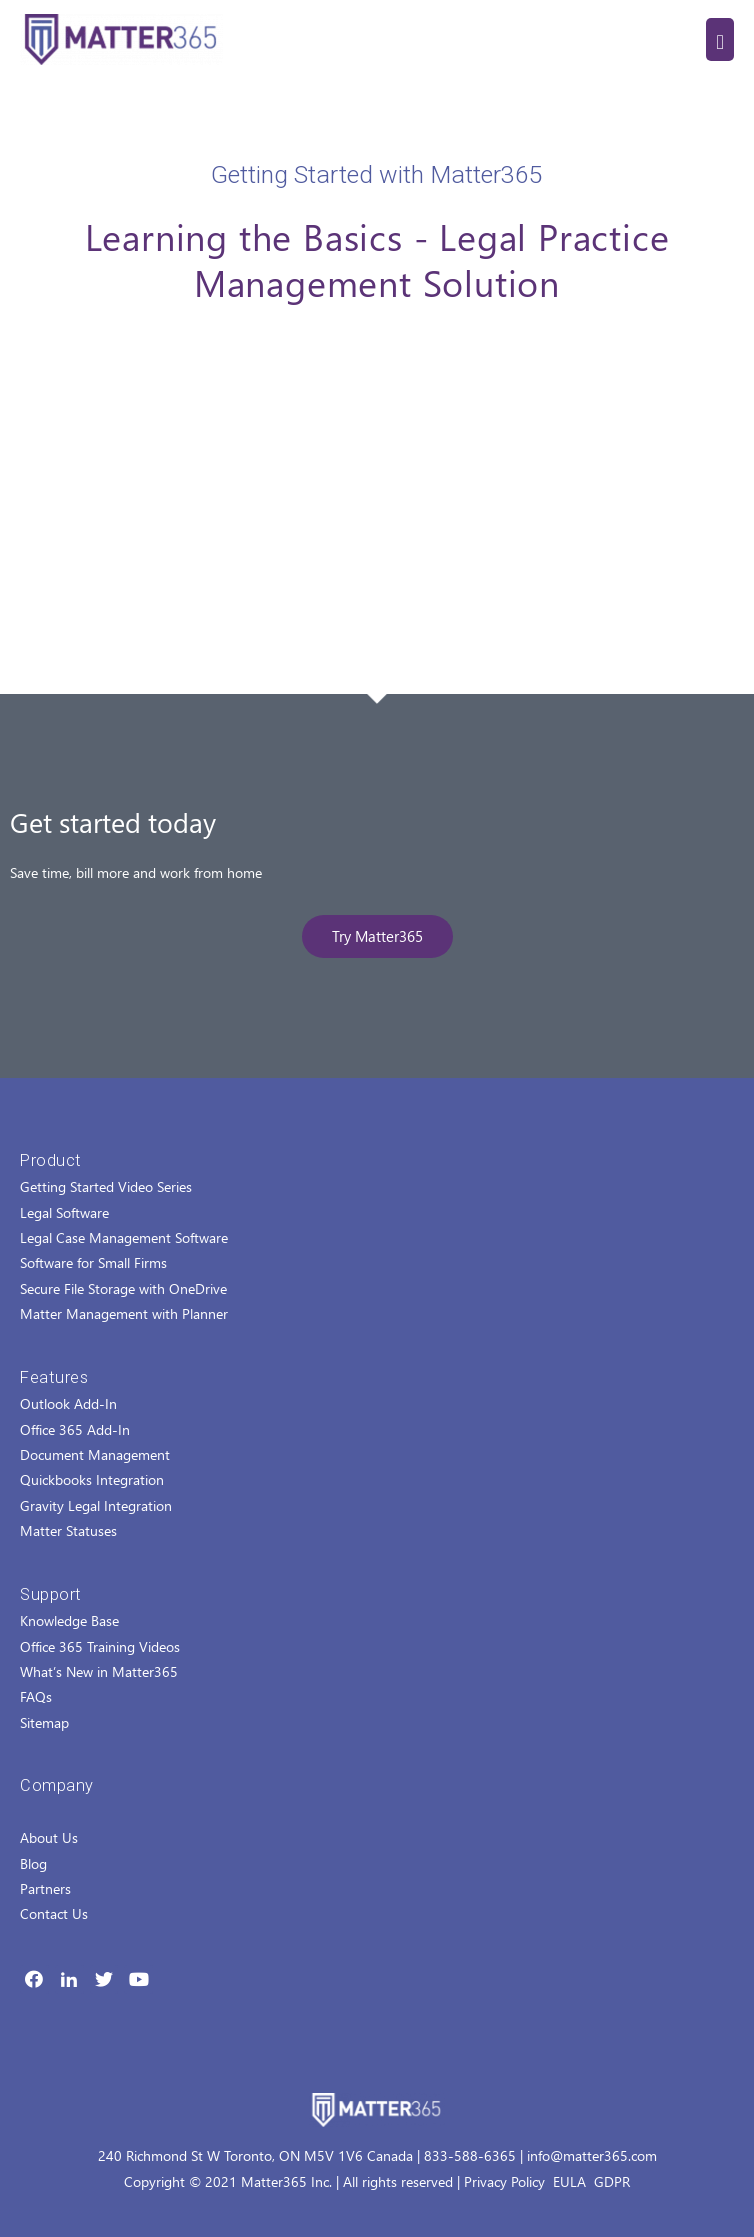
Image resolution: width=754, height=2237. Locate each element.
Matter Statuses (68, 1530)
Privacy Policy (504, 2181)
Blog (33, 1863)
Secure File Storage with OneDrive (123, 1288)
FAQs (36, 1696)
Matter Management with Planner (124, 1313)
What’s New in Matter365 (99, 1671)
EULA (569, 2181)
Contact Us (54, 1913)
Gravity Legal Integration (96, 1505)
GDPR (612, 2181)
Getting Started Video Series (106, 1186)
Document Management (95, 1454)
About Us (49, 1837)
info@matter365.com (592, 2155)
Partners (45, 1888)
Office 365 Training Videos (100, 1646)
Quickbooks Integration (92, 1479)
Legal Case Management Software (124, 1237)
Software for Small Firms (93, 1262)
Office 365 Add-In (75, 1429)
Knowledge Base (69, 1620)
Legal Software (64, 1212)
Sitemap (44, 1722)
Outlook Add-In (68, 1403)
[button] (377, 936)
